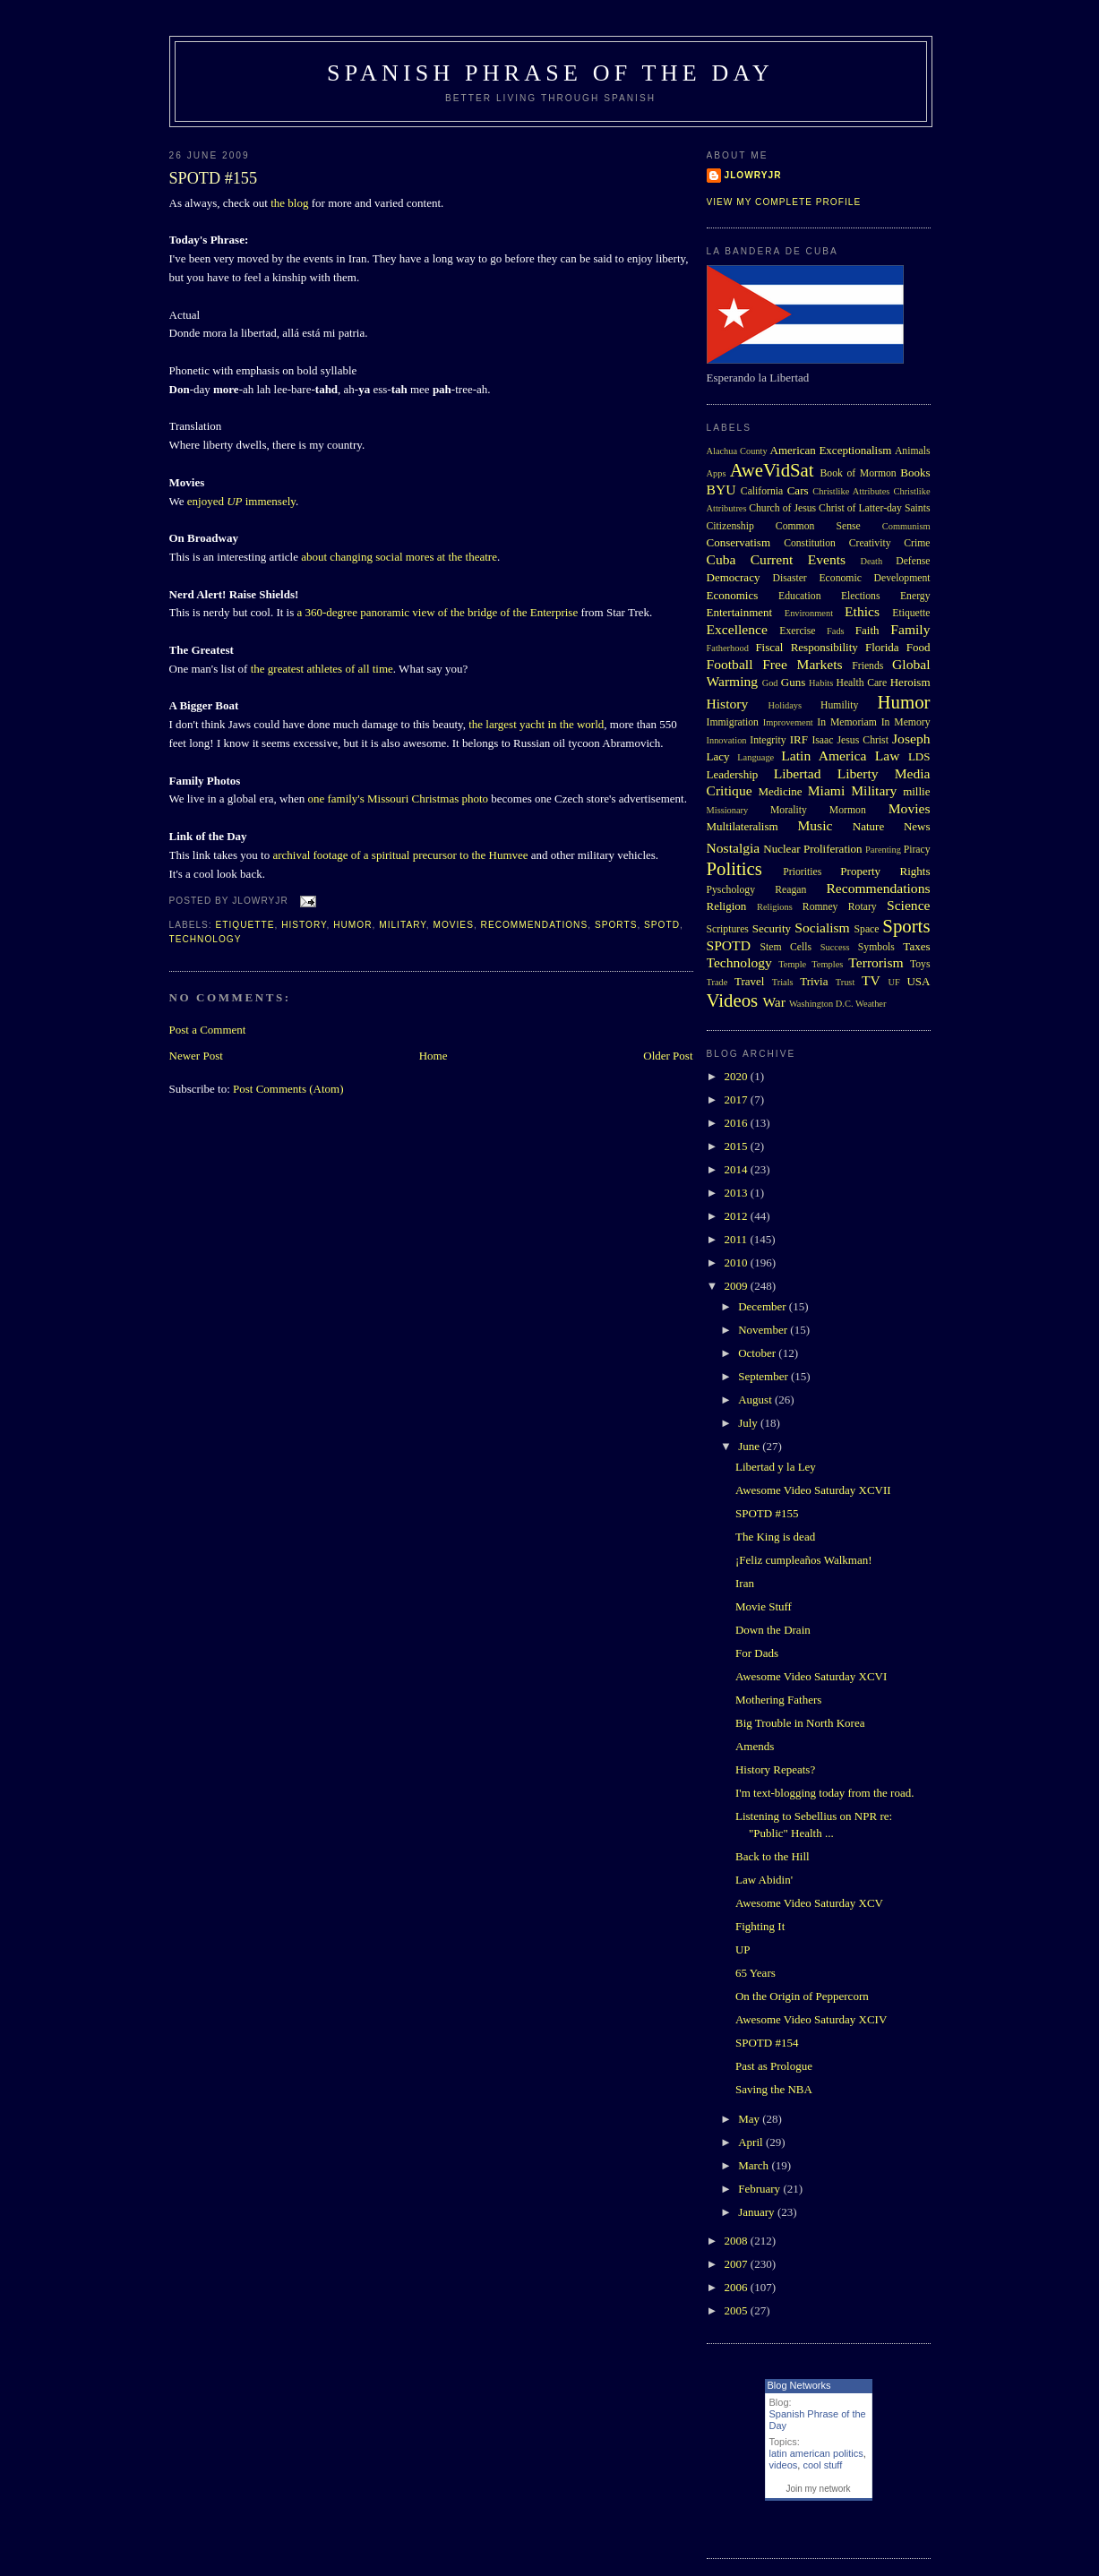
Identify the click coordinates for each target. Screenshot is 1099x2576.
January (757, 2212)
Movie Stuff (763, 1606)
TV (871, 980)
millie (916, 791)
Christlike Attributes (850, 491)
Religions (775, 907)
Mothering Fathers (778, 1699)
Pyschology (731, 890)
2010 (738, 1262)
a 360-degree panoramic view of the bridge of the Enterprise (438, 612)
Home (433, 1055)
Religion (727, 906)
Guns (793, 682)
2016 (738, 1122)
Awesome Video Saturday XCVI (811, 1676)
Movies (453, 925)
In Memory (906, 722)
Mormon (847, 810)
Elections (860, 596)
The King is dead (775, 1536)
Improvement (788, 722)
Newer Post (196, 1055)
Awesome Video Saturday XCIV (811, 2019)
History (303, 925)
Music (814, 825)
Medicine (780, 791)
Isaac (822, 740)
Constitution (810, 543)
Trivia (814, 981)
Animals (913, 451)
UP (743, 1949)
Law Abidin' (764, 1879)
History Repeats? (775, 1769)
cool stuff (822, 2465)
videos (783, 2465)
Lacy (718, 756)
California (762, 491)
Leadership (733, 774)
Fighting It (760, 1926)
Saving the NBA (773, 2089)
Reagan (790, 890)
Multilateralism (742, 826)
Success (835, 947)
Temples (827, 964)
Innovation (727, 740)
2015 (738, 1146)
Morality (788, 810)
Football (730, 664)
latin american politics (816, 2453)
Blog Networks (799, 2385)
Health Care (861, 683)
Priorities (802, 872)
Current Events (798, 559)
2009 (738, 1285)
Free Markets (802, 664)
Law (887, 755)
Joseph (911, 738)
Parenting (883, 849)
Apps (716, 473)
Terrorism (875, 962)
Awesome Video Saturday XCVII (813, 1490)
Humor (352, 925)
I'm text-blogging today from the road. (824, 1792)
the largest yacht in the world (536, 724)
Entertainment (740, 612)
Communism (906, 526)
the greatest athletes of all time (322, 668)
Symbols (876, 947)
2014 (738, 1169)
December (763, 1306)
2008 (738, 2240)
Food (918, 647)
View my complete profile (784, 202)
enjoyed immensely (241, 501)
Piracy (917, 849)
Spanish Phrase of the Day (550, 73)
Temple (792, 964)
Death (871, 561)
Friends (867, 666)
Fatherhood (728, 648)
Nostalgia (733, 847)
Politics (734, 868)
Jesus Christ (863, 740)
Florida (882, 647)
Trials (783, 982)
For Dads (756, 1653)
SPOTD (662, 925)
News (917, 826)
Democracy (733, 577)
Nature (868, 826)
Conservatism (739, 542)
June (750, 1446)
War (774, 1001)
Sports (616, 925)
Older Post (667, 1055)
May (750, 2118)
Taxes (916, 946)
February (760, 2188)
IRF (799, 739)
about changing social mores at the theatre (399, 556)
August (756, 1399)
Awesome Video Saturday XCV (809, 1903)
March (754, 2165)
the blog (289, 203)
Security (771, 928)
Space (867, 929)
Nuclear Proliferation (812, 848)
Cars (798, 490)
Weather (870, 1004)
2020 (738, 1076)
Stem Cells (785, 947)
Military (402, 925)
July (749, 1423)
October (758, 1353)
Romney (820, 907)
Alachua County (737, 451)
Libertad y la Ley (775, 1466)
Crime (917, 543)
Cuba (721, 559)
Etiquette (245, 925)
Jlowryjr (753, 175)
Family (910, 629)
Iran (744, 1583)
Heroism (910, 682)
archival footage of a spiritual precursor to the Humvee (400, 855)
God (770, 683)
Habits (821, 683)
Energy (915, 596)
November (764, 1329)
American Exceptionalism (831, 450)
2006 (738, 2287)
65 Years (755, 1972)
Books (915, 472)
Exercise (797, 631)
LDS (919, 756)
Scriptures (728, 929)
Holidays (785, 705)
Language (755, 757)
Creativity (870, 543)
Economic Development (874, 578)
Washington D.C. (821, 1004)
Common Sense (818, 526)
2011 (738, 1239)
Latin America (823, 755)
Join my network (818, 2489)
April (752, 2142)
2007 (738, 2264)
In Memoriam (847, 722)
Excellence (737, 629)
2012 (738, 1216)
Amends (754, 1746)
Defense (913, 561)
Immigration (733, 722)
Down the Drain (773, 1629)
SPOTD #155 (213, 178)
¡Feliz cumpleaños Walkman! (803, 1560)
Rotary (862, 907)
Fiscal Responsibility (806, 647)
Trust (845, 982)
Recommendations (534, 925)
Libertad (797, 773)
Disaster (789, 578)
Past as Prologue (773, 2066)
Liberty (858, 773)
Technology (205, 939)
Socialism (822, 927)
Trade (717, 982)
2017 (738, 1099)
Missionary (728, 810)
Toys (920, 964)
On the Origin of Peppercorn (802, 1996)
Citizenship (730, 526)
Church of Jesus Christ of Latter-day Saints (839, 508)
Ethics (862, 611)
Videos (733, 1000)
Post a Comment (207, 1029)
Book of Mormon (858, 473)
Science (909, 905)
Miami (827, 790)
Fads (836, 631)
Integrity (768, 740)
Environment (809, 613)
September (764, 1376)
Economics (733, 595)
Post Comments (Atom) (288, 1088)
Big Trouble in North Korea (799, 1723)
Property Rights (885, 871)
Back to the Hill (772, 1856)
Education (799, 596)
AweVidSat (772, 469)
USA (918, 981)
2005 (738, 2310)
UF (894, 982)
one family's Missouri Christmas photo (397, 798)
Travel (749, 981)
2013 (738, 1192)
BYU (721, 489)
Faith (867, 630)
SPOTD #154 (766, 2042)
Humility (839, 705)
